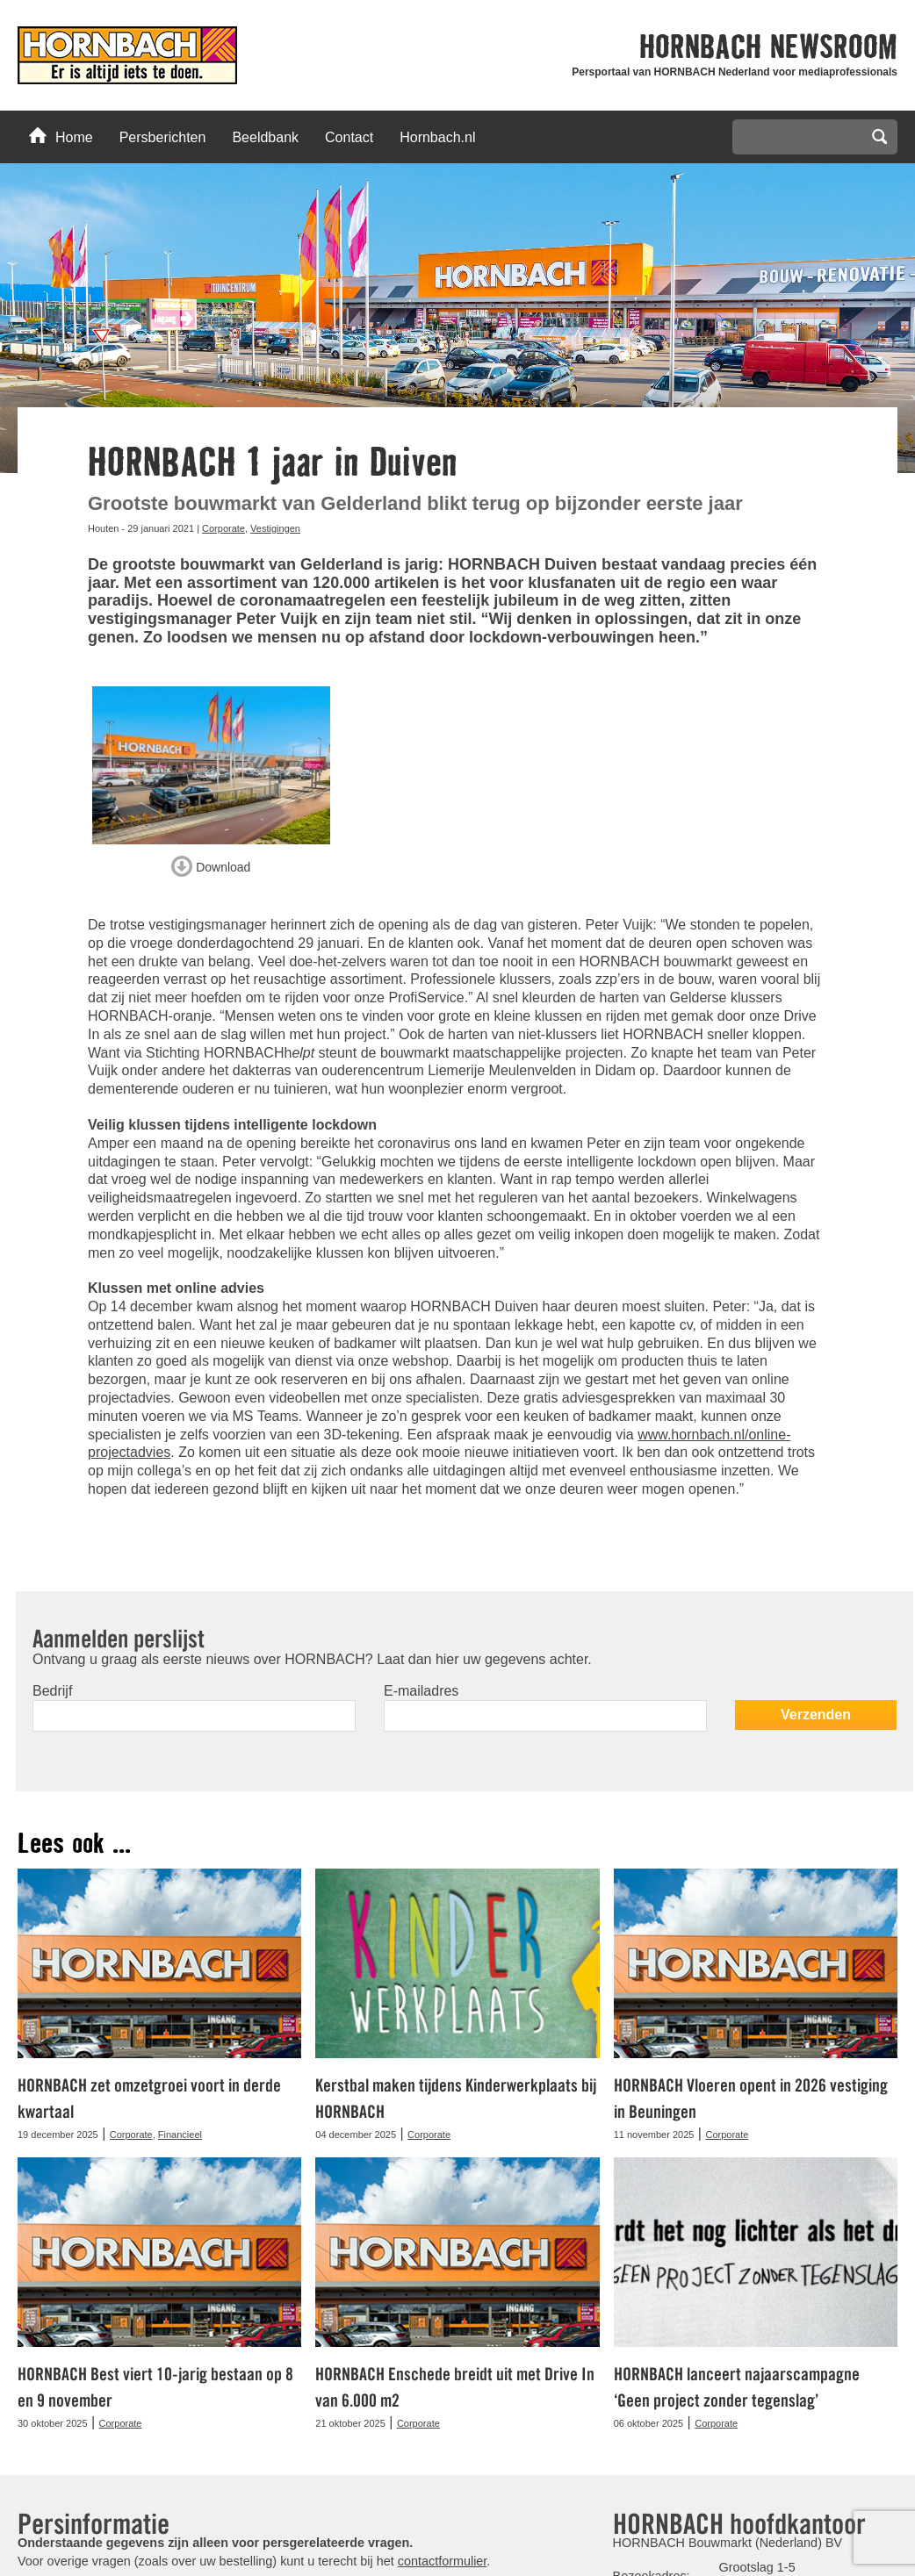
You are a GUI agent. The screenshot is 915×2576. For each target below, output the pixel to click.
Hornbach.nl (437, 137)
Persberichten (162, 137)
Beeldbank (265, 137)
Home (61, 136)
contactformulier (442, 2560)
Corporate (223, 528)
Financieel (180, 2134)
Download (210, 863)
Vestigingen (275, 528)
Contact (349, 137)
